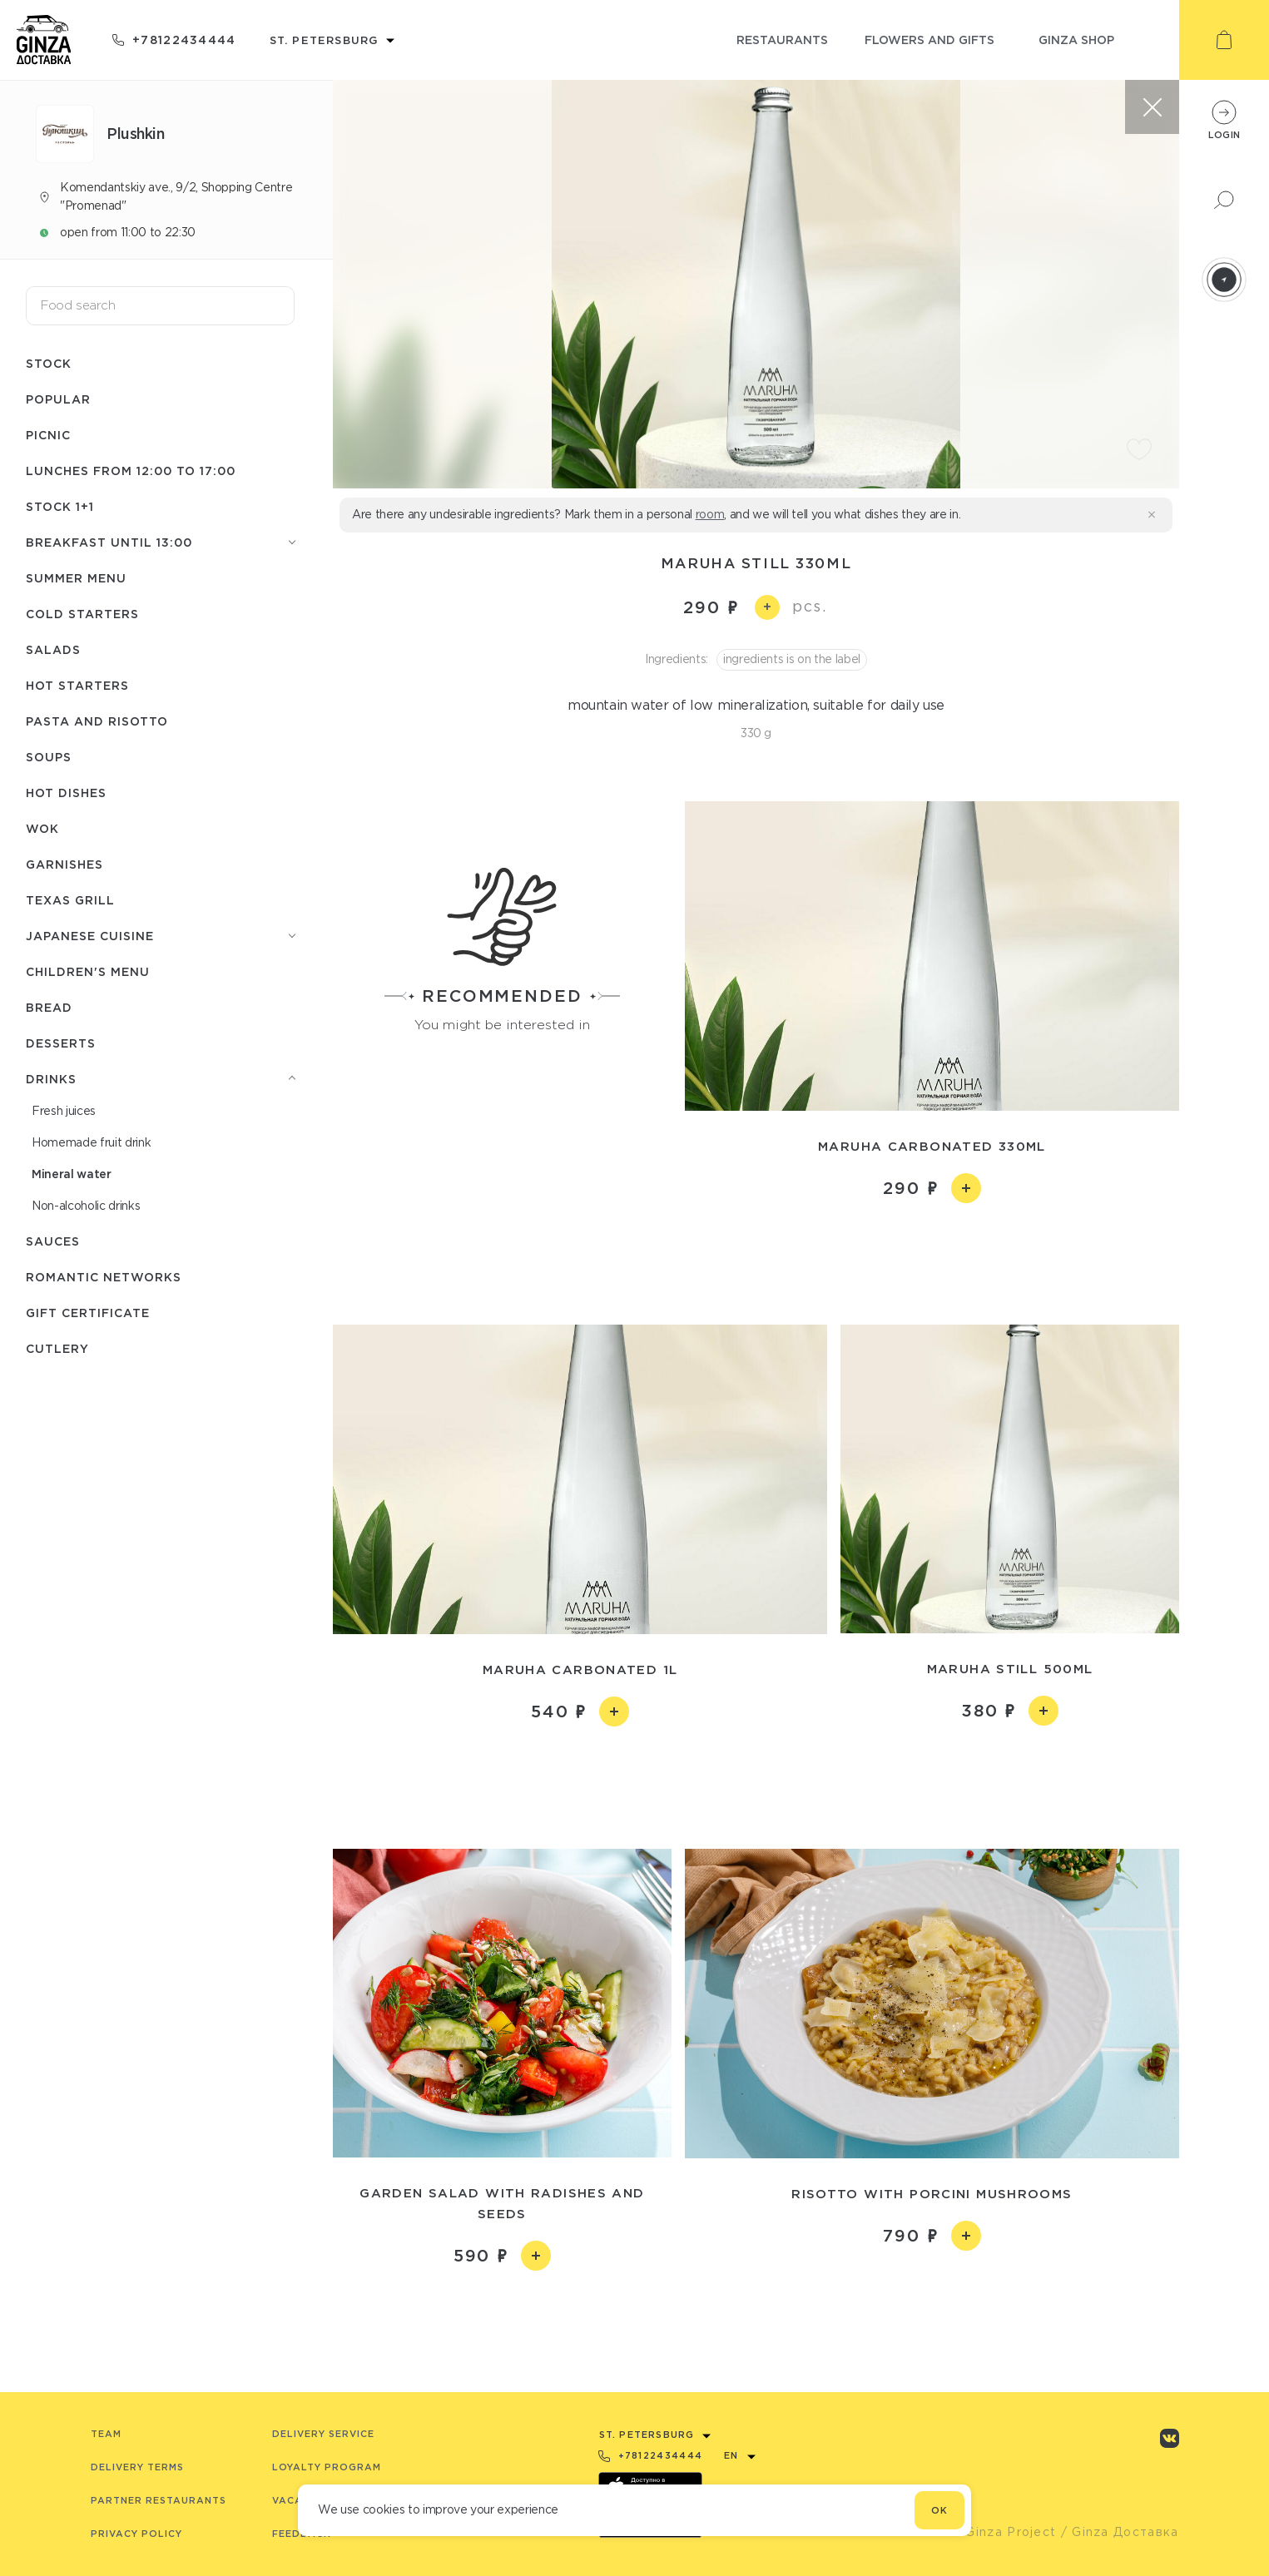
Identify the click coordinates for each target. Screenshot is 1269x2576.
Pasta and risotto (97, 721)
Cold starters (82, 613)
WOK (42, 828)
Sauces (53, 1241)
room (710, 514)
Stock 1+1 (60, 506)
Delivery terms (137, 2467)
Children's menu (88, 971)
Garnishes (64, 864)
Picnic (48, 435)
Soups (49, 757)
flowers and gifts (929, 39)
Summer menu (76, 578)
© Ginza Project (1003, 2532)
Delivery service (323, 2434)
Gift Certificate (88, 1312)
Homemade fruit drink (91, 1142)
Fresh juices (64, 1110)
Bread (49, 1007)
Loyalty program (326, 2467)
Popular (58, 399)
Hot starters (77, 685)
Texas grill (70, 900)
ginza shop (1076, 39)
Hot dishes (66, 792)
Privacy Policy (136, 2534)
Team (106, 2434)
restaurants (782, 39)
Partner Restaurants (158, 2500)
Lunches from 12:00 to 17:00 (130, 470)
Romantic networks (103, 1277)
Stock (49, 363)
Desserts (61, 1043)
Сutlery (57, 1348)
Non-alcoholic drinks (86, 1205)
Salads (53, 649)
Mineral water (72, 1173)
